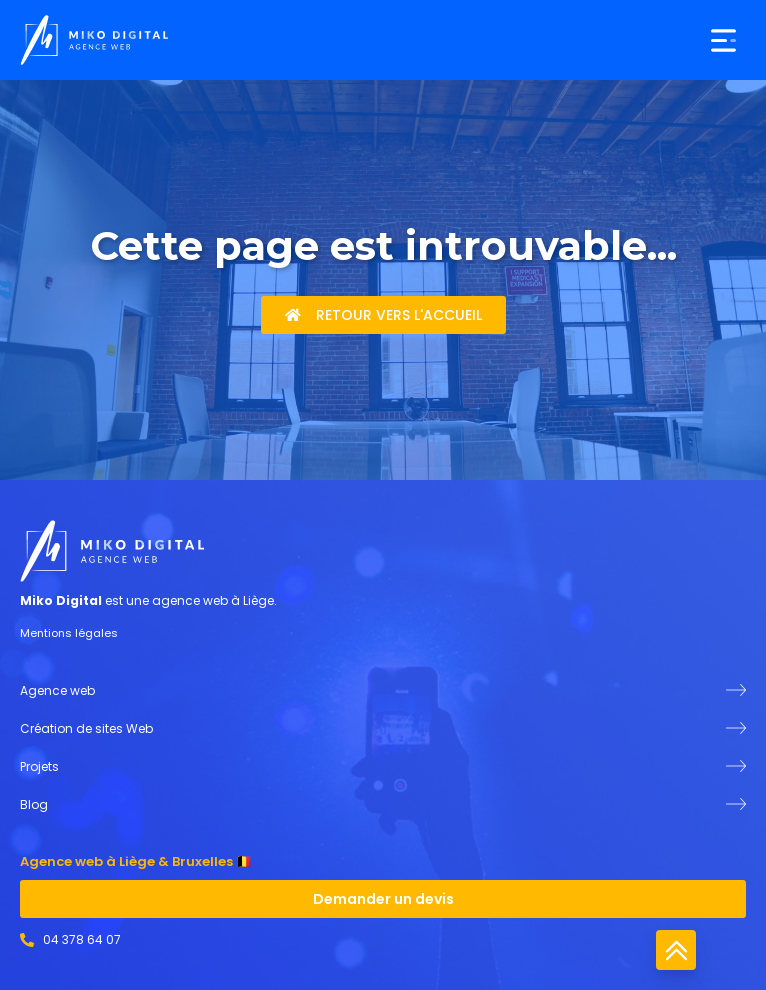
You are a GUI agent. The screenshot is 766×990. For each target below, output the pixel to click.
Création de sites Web (86, 728)
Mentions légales (69, 633)
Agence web (57, 690)
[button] (723, 40)
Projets (39, 766)
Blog (34, 804)
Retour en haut (676, 950)
